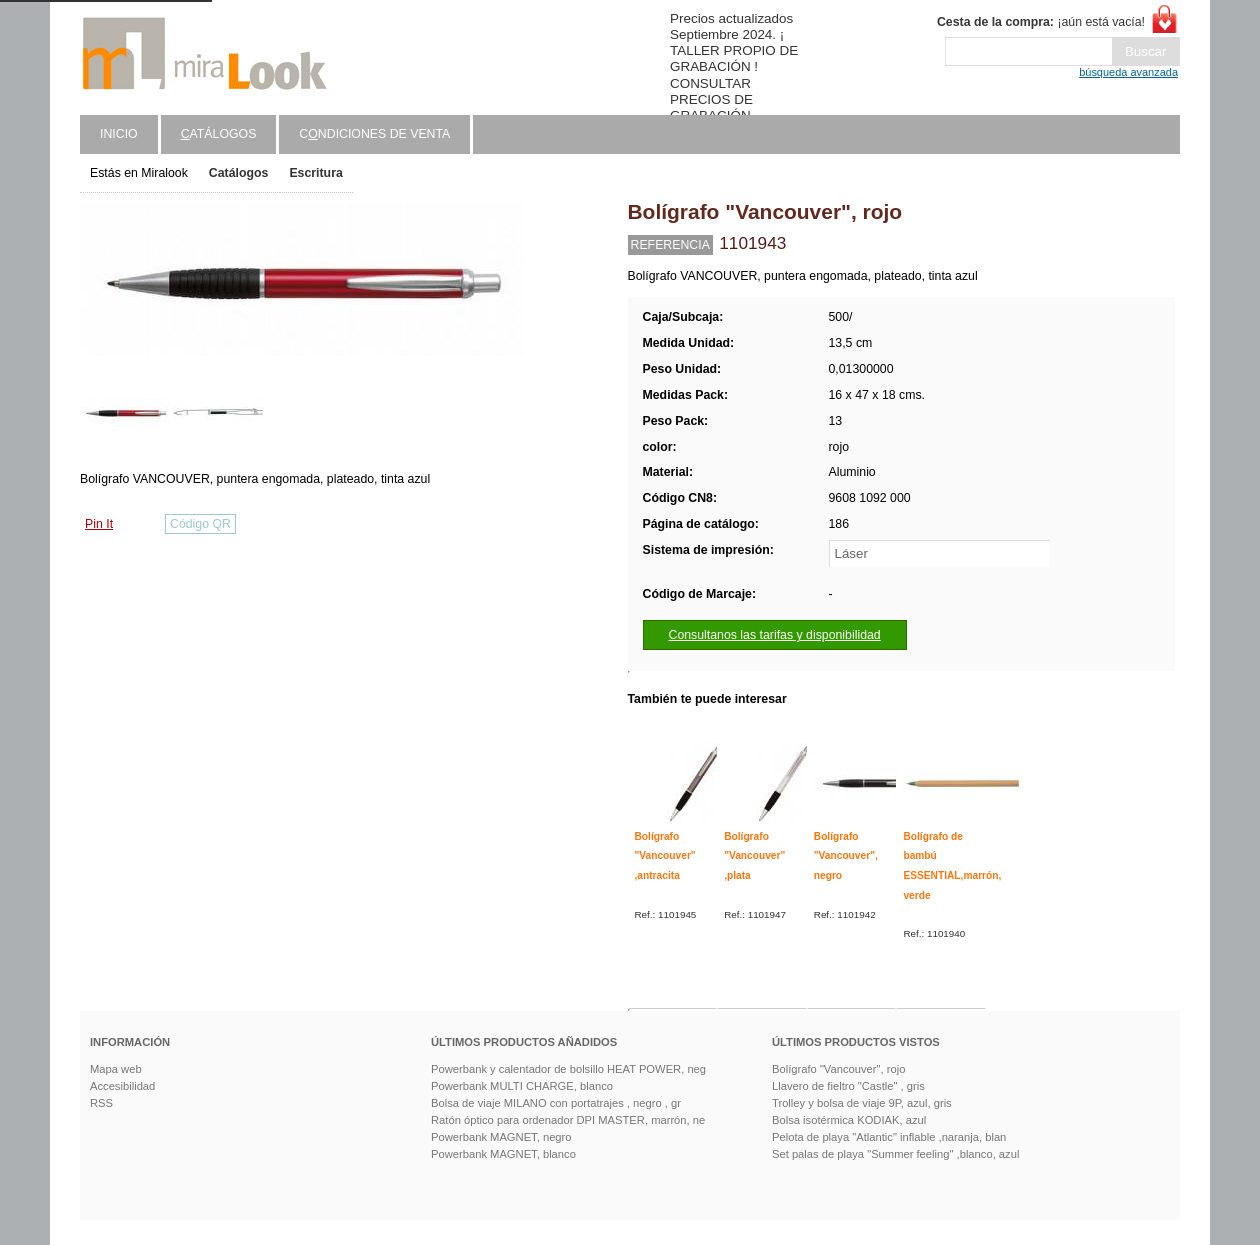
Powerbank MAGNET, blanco (503, 1154)
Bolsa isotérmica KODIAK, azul (849, 1120)
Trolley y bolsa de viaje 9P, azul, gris (862, 1103)
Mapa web (116, 1069)
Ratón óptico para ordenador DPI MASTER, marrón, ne (568, 1120)
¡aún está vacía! (1041, 22)
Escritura (315, 173)
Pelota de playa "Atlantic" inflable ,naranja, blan (889, 1137)
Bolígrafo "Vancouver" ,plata (754, 856)
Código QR (200, 524)
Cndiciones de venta (374, 134)
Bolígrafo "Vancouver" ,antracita (665, 856)
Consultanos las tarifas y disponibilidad (775, 635)
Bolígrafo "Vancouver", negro (846, 856)
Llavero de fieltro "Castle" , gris (848, 1086)
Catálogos (239, 173)
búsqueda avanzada (1128, 72)
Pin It (99, 524)
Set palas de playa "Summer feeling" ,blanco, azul (895, 1154)
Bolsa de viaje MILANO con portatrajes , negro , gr (556, 1103)
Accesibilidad (122, 1086)
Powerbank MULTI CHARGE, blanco (522, 1086)
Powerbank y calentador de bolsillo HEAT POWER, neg (568, 1069)
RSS (101, 1103)
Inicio (119, 134)
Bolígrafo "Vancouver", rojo (838, 1069)
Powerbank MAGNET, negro (501, 1137)
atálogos (219, 134)
